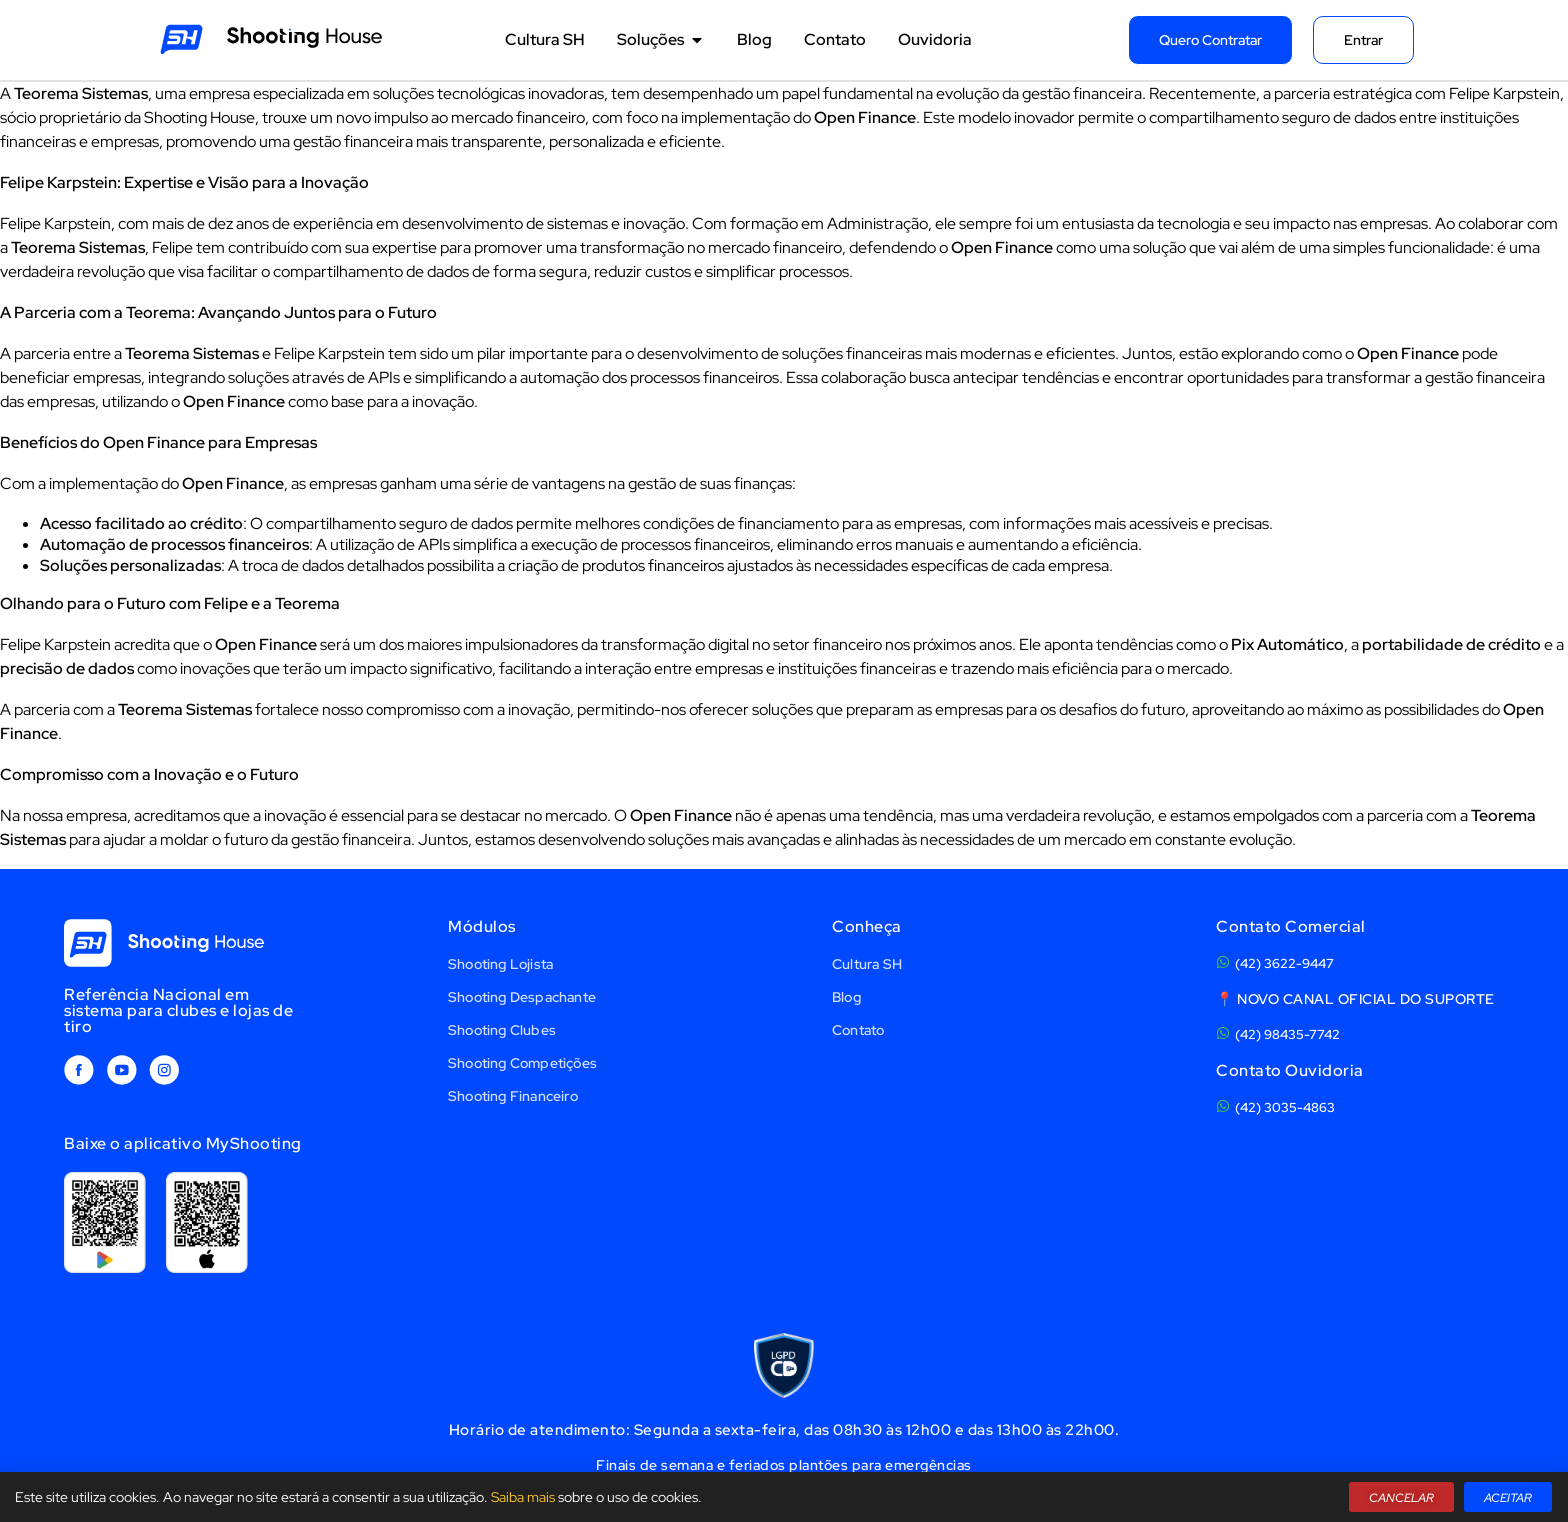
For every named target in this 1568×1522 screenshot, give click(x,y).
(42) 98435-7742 (1287, 1034)
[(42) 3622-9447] (1223, 962)
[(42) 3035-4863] (1223, 1106)
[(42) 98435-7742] (1223, 1033)
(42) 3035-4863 (1285, 1107)
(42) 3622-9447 (1284, 963)
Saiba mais (523, 1497)
